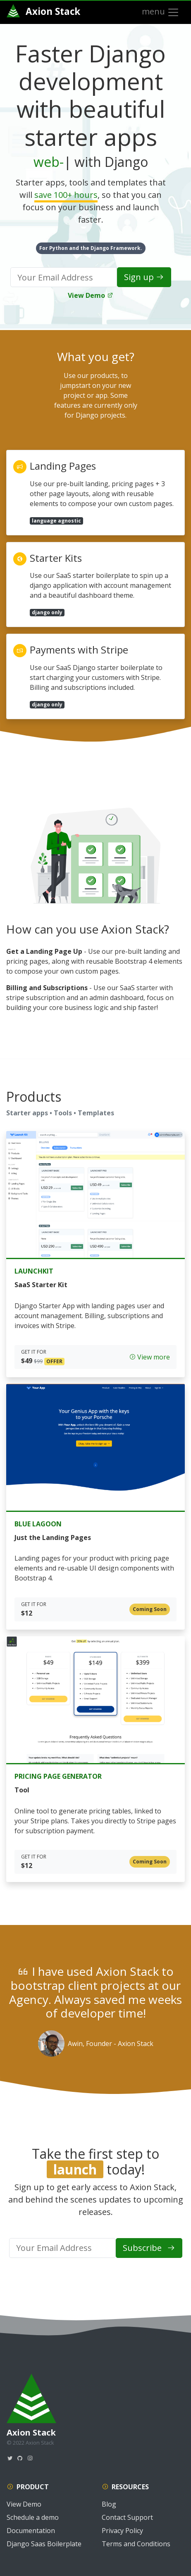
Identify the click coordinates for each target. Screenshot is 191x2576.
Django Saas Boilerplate (44, 2543)
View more (149, 1357)
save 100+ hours (66, 194)
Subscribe (149, 2247)
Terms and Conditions (136, 2543)
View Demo (90, 295)
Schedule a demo (33, 2517)
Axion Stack (43, 11)
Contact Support (127, 2517)
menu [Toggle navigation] (160, 12)
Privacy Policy (122, 2530)
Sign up (144, 277)
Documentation (31, 2530)
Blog (109, 2504)
